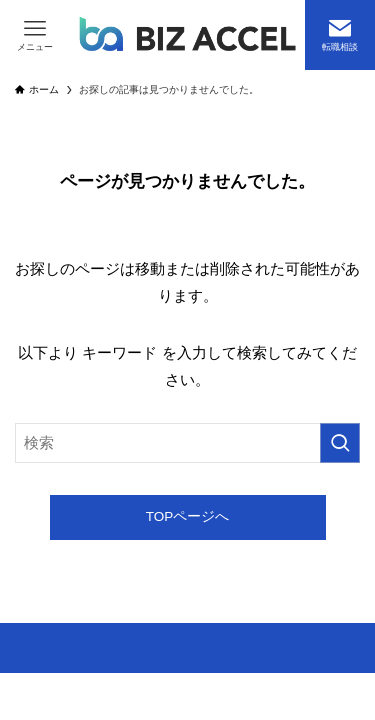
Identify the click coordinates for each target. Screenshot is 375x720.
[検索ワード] (187, 443)
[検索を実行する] (340, 443)
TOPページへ (188, 516)
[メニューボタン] (35, 35)
